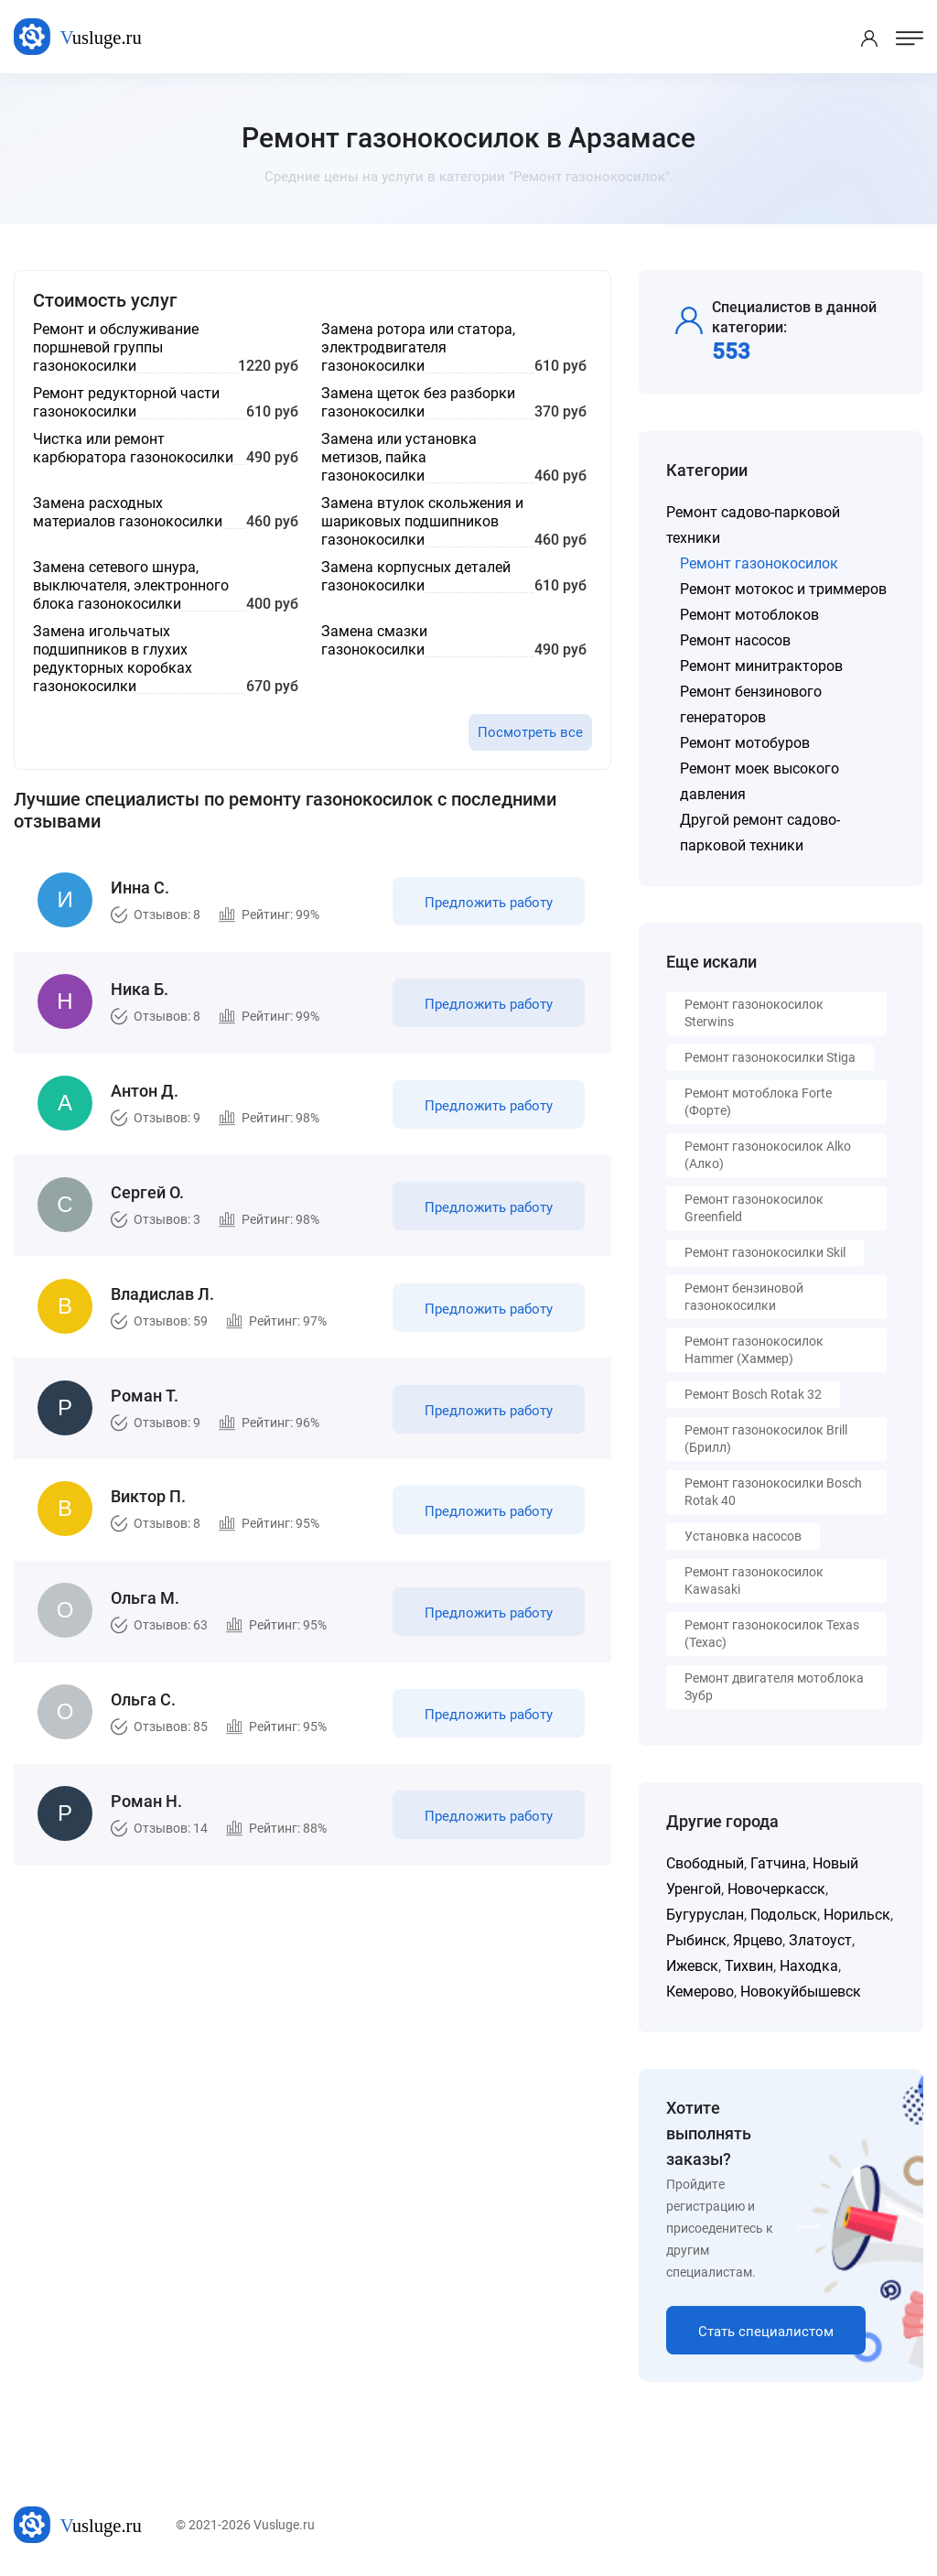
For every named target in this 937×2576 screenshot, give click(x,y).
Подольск (783, 1914)
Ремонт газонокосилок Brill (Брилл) (765, 1439)
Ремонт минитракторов (761, 666)
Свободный (705, 1863)
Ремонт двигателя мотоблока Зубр (774, 1687)
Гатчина (778, 1863)
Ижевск (692, 1966)
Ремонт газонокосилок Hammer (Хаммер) (754, 1350)
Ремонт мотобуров (745, 743)
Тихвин (749, 1966)
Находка (809, 1966)
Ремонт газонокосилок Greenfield (754, 1208)
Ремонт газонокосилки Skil (764, 1252)
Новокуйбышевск (800, 1991)
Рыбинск (696, 1940)
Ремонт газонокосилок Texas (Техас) (771, 1634)
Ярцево (757, 1940)
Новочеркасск (776, 1889)
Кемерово (700, 1991)
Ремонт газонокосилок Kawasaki (754, 1580)
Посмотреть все (530, 732)
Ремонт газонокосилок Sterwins (754, 1013)
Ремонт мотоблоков (749, 614)
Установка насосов (743, 1536)
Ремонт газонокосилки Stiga (770, 1057)
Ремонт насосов (735, 640)
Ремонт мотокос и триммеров (783, 589)
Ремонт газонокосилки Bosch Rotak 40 (773, 1492)
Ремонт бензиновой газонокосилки (743, 1297)
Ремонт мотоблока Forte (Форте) (758, 1102)
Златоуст (820, 1940)
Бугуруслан (705, 1914)
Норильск (857, 1914)
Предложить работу (488, 904)
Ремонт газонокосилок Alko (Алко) (767, 1155)
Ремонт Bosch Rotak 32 (753, 1394)
